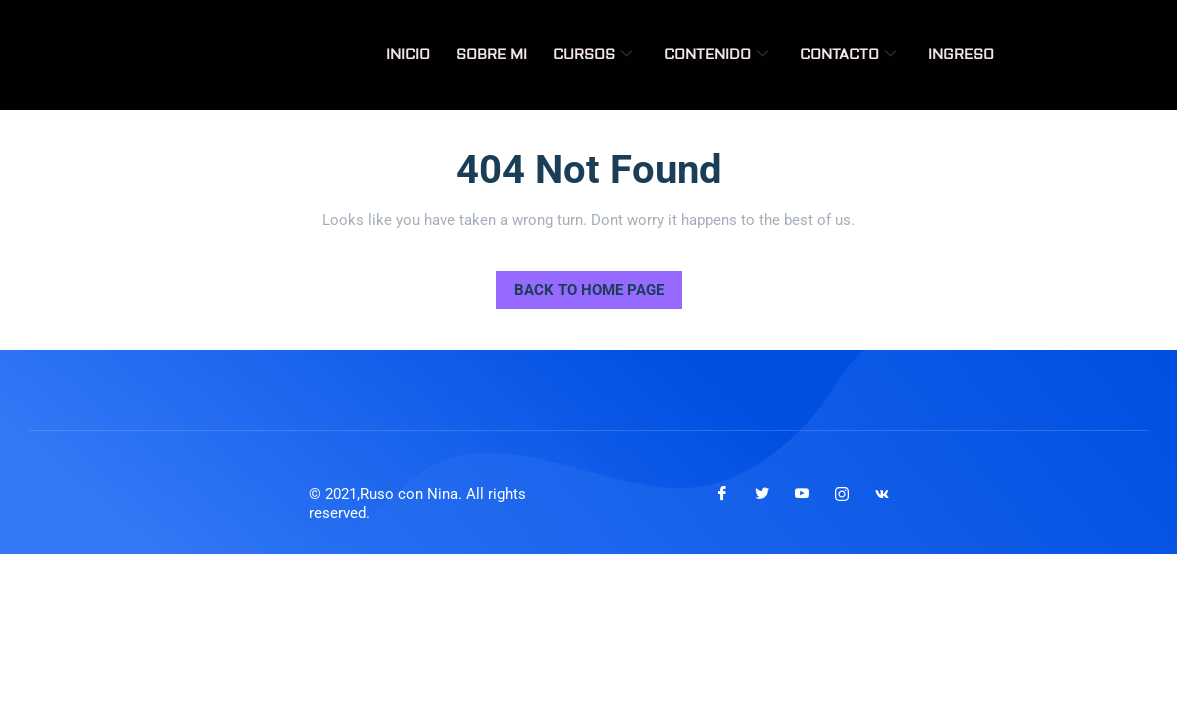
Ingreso (961, 55)
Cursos (592, 55)
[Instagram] (842, 494)
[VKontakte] (882, 494)
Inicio (408, 55)
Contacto (848, 55)
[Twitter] (762, 494)
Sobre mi (491, 55)
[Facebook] (722, 494)
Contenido (716, 55)
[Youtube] (802, 494)
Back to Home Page (580, 285)
